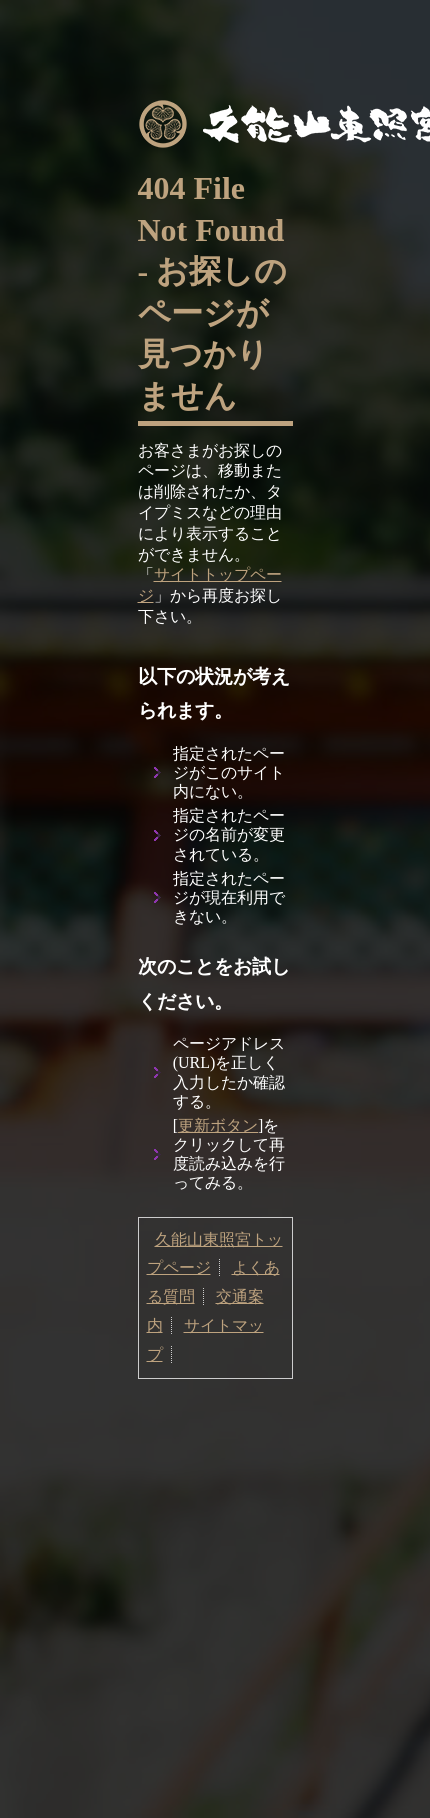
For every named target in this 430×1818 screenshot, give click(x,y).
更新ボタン (218, 1125)
